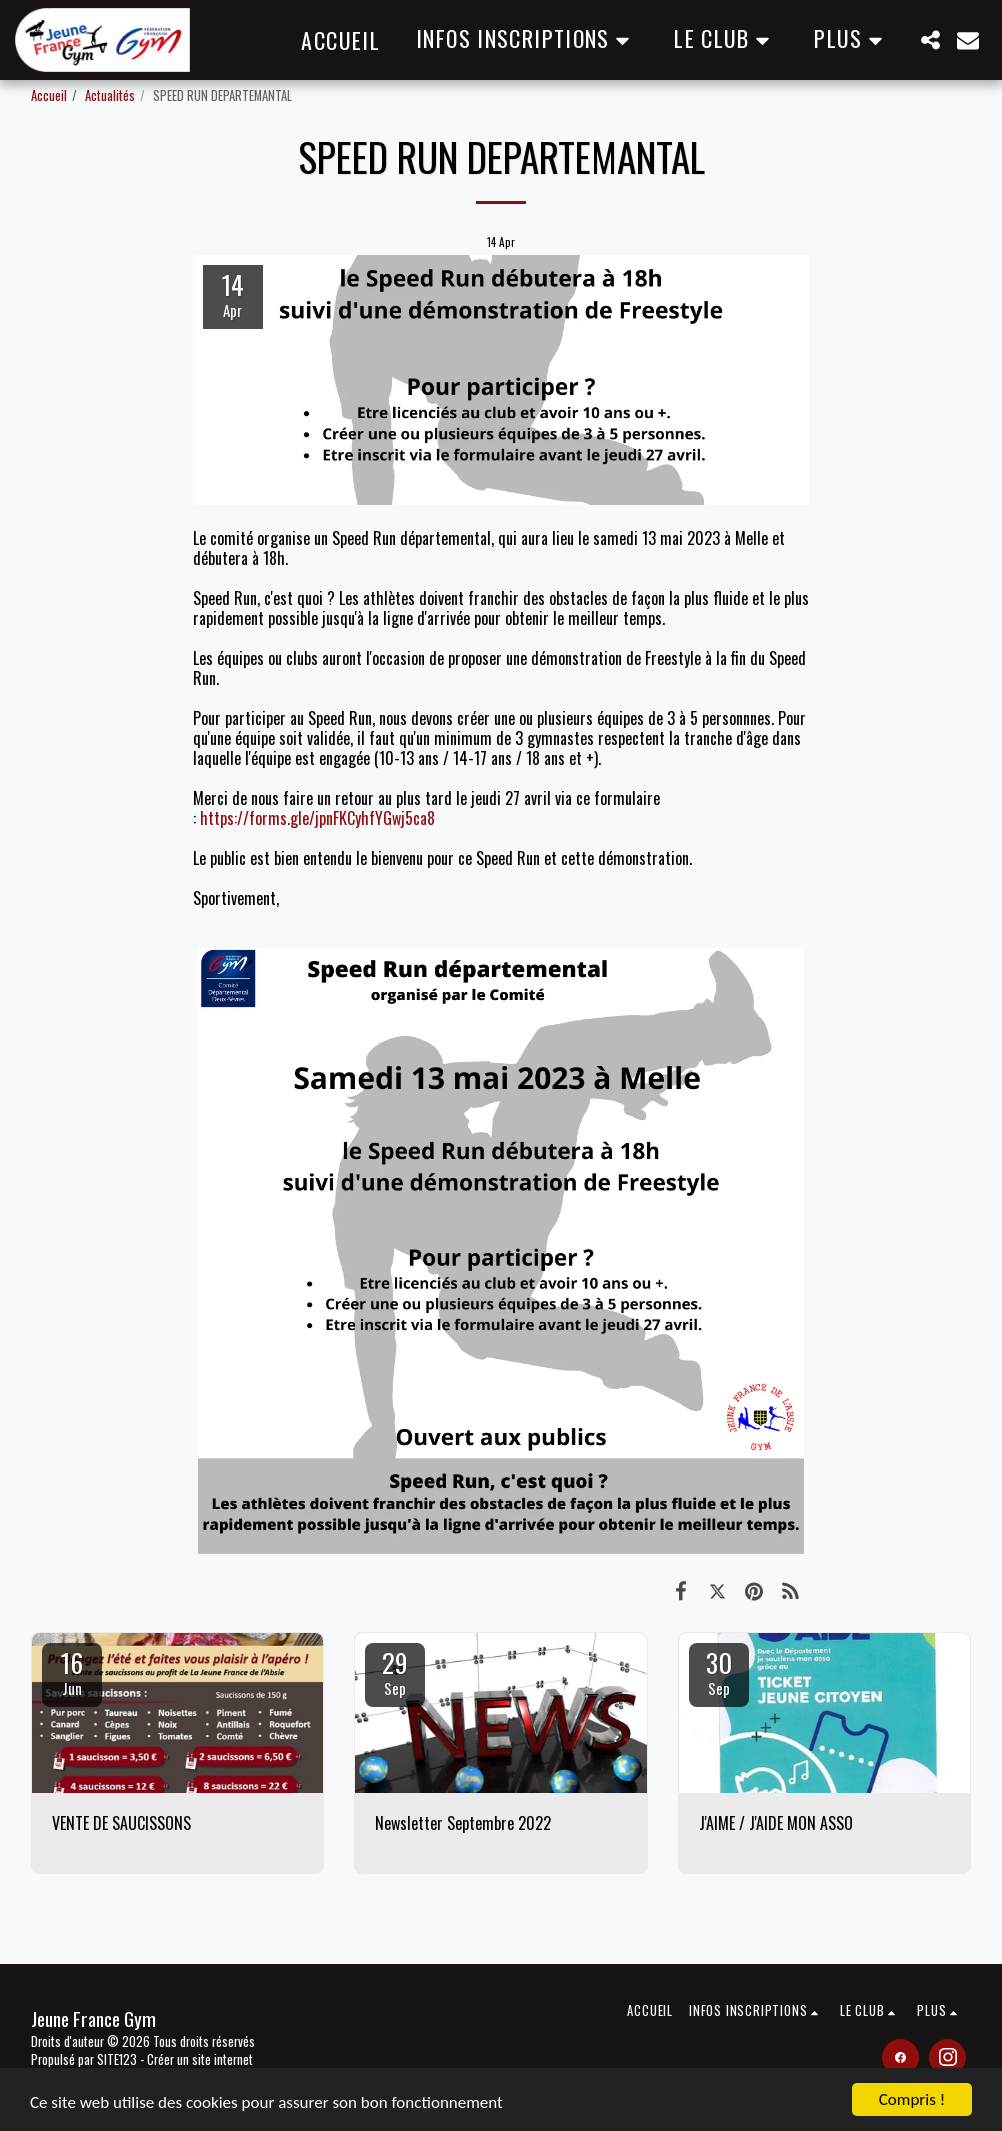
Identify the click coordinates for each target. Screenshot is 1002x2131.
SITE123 (117, 2059)
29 (395, 1671)
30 (719, 1671)
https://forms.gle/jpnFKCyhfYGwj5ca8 (317, 818)
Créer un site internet (200, 2059)
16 (72, 1671)
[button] (527, 39)
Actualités (110, 95)
